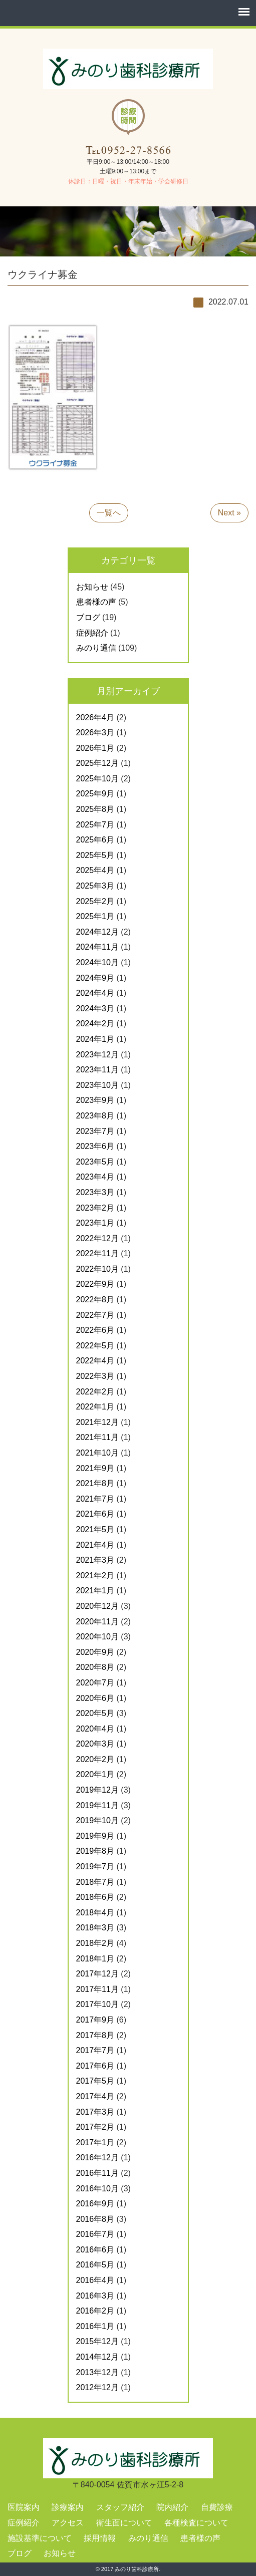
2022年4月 (95, 1360)
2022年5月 (95, 1345)
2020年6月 (95, 1698)
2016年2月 (95, 2311)
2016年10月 (97, 2188)
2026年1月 (95, 748)
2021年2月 (95, 1575)
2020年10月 (97, 1636)
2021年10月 (97, 1453)
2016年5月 (95, 2264)
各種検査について (196, 2522)
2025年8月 (95, 809)
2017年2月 (95, 2127)
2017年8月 (95, 2035)
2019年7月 (95, 1866)
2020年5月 (95, 1713)
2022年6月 (95, 1330)
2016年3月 (95, 2296)
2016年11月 (97, 2173)
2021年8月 (95, 1483)
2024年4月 (95, 993)
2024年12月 (97, 932)
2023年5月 (95, 1162)
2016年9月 (95, 2203)
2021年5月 (95, 1529)
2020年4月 (95, 1729)
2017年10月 (97, 2004)
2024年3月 (95, 1008)
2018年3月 (95, 1927)
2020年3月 (95, 1744)
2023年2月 (95, 1208)
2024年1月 (95, 1039)
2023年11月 (97, 1069)
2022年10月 (97, 1269)
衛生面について (124, 2522)
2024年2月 (95, 1023)
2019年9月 (95, 1836)
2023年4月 (95, 1177)
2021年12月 (97, 1422)
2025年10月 (97, 778)
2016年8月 (95, 2219)
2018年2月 (95, 1943)
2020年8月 (95, 1667)
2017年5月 (95, 2081)
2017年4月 (95, 2096)
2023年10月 (97, 1085)
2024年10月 (97, 962)
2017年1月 (95, 2142)
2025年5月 (95, 855)
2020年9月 (95, 1652)
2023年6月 (95, 1146)
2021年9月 (95, 1468)
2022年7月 (95, 1315)
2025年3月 (95, 886)
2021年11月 (97, 1437)
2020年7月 (95, 1682)
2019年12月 (97, 1790)
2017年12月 (97, 1973)
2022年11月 (97, 1253)
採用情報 (100, 2538)
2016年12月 (97, 2157)
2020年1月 (95, 1774)
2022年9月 (95, 1284)
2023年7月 (95, 1131)
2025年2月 (95, 901)
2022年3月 (95, 1376)
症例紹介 (92, 633)
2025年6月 (95, 839)
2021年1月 (95, 1590)
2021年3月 (95, 1560)
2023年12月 (97, 1054)
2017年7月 (95, 2050)
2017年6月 (95, 2066)
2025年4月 (95, 870)
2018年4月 (95, 1912)
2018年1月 (95, 1958)
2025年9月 (95, 793)
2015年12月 (97, 2341)
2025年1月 (95, 916)
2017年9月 (95, 2020)
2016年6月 (95, 2249)
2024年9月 (95, 978)
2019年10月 (97, 1820)
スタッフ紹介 (120, 2507)
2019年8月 (95, 1851)
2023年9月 (95, 1100)
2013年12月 (97, 2372)
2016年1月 (95, 2326)
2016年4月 (95, 2280)
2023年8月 (95, 1115)
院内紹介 (172, 2507)
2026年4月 (95, 717)
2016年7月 (95, 2234)
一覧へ (109, 512)
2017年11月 (97, 1989)
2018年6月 (95, 1897)
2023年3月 (95, 1192)
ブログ (88, 617)
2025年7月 (95, 824)
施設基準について (40, 2538)
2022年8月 (95, 1299)
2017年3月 (95, 2112)
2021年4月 (95, 1545)
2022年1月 (95, 1406)
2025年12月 (97, 763)
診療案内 (68, 2507)
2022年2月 (95, 1391)
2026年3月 (95, 732)
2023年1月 (95, 1223)
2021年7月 (95, 1499)
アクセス (68, 2522)
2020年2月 (95, 1759)
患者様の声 (96, 602)
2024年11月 (97, 947)
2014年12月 (97, 2357)
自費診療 (217, 2507)
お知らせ (92, 587)
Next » (229, 512)
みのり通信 (96, 648)
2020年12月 (97, 1606)
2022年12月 (97, 1238)
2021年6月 (95, 1514)
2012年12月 (97, 2387)
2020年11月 (97, 1621)
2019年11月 (97, 1805)
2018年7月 (95, 1882)
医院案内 (24, 2507)
